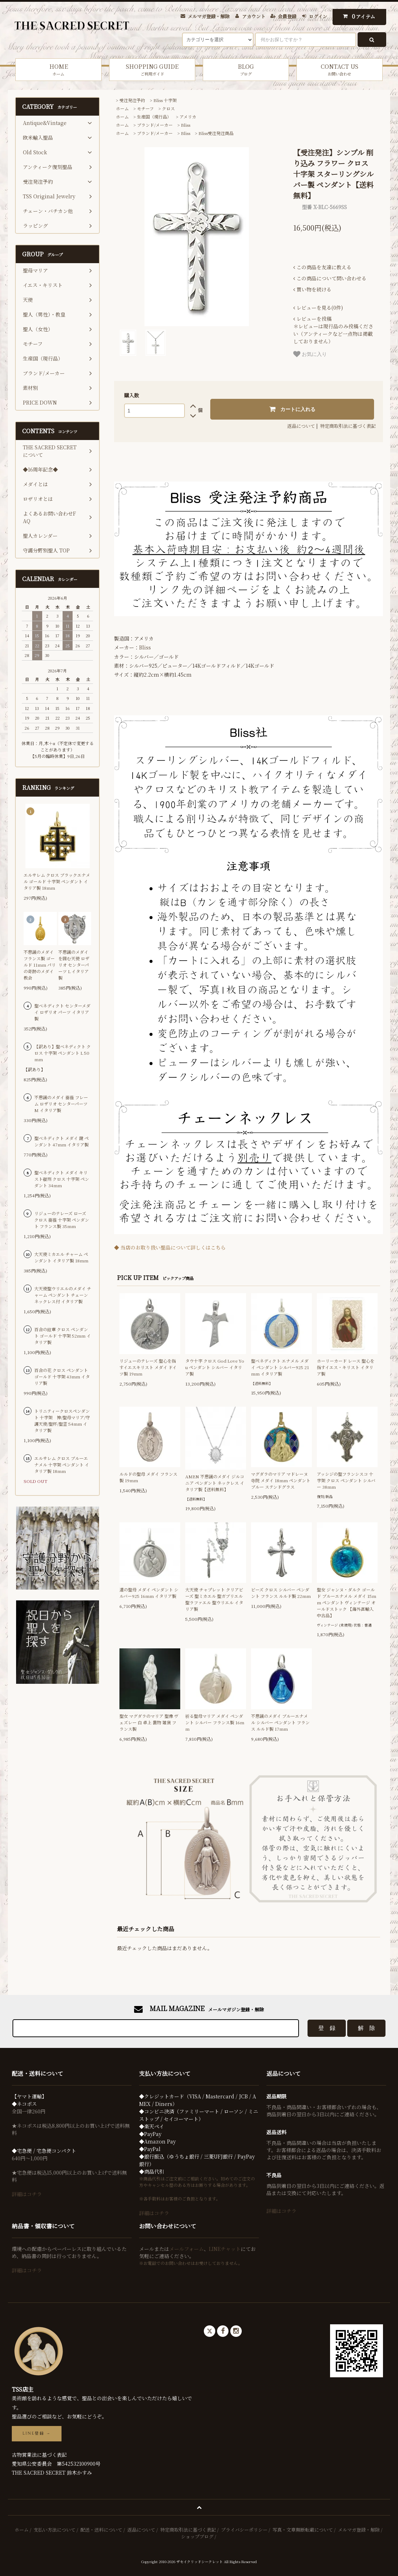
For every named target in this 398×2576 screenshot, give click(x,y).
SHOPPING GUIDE (152, 69)
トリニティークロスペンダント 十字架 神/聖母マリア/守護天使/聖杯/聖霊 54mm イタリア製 (62, 1420)
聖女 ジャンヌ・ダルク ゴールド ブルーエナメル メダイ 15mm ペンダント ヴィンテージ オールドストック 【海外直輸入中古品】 (346, 1602)
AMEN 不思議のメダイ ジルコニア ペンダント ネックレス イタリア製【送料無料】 (214, 1482)
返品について (301, 425)
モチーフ (145, 108)
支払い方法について (54, 2529)
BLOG (246, 69)
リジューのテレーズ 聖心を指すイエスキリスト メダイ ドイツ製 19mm (148, 1367)
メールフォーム (186, 2248)
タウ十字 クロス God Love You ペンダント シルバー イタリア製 (214, 1367)
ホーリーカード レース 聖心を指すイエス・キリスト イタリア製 (345, 1367)
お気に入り (310, 354)
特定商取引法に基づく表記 (348, 425)
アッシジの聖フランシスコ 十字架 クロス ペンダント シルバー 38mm (346, 1480)
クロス (168, 108)
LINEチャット (225, 2248)
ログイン (318, 16)
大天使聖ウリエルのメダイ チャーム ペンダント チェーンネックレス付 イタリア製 (62, 1294)
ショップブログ (197, 2536)
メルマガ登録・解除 (209, 16)
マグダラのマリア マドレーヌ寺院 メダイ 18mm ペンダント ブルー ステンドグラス (280, 1480)
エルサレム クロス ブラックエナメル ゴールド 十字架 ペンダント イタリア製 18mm (57, 881)
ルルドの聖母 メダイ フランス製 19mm (148, 1477)
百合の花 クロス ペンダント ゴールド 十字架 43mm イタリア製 (62, 1376)
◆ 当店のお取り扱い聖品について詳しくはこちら (170, 1247)
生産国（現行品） (154, 116)
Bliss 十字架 (165, 100)
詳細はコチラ (27, 2194)
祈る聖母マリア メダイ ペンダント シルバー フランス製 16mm (214, 1722)
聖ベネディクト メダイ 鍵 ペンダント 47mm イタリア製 (61, 1141)
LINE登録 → (37, 2433)
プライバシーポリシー (244, 2529)
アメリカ (188, 116)
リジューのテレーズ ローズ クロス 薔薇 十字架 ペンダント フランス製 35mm (61, 1219)
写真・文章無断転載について (302, 2529)
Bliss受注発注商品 (216, 133)
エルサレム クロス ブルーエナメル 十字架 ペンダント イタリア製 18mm (61, 1464)
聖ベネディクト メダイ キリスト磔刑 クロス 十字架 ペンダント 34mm (61, 1178)
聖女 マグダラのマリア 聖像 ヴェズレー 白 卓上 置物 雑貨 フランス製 (148, 1722)
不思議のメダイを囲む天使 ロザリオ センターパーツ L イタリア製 (73, 965)
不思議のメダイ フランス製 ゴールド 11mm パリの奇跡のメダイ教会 (40, 965)
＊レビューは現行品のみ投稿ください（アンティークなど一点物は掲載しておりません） (333, 330)
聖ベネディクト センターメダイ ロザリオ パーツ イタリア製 (62, 1011)
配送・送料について (101, 2529)
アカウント (253, 16)
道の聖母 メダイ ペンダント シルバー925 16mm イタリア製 (148, 1592)
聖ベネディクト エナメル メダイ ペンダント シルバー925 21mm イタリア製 (280, 1367)
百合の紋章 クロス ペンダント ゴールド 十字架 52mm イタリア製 (62, 1335)
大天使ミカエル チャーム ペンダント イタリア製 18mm (61, 1257)
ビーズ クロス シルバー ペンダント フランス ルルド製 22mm (281, 1592)
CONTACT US (339, 69)
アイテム (357, 16)
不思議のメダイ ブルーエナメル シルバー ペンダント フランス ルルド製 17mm (280, 1722)
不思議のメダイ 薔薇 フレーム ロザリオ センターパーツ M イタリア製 (61, 1103)
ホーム (122, 108)
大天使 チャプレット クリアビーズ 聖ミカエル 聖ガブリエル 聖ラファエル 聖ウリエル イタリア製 (214, 1599)
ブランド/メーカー (155, 125)
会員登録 (287, 16)
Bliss (185, 125)
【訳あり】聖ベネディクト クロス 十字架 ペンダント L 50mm (62, 1052)
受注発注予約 (132, 100)
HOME (58, 69)
